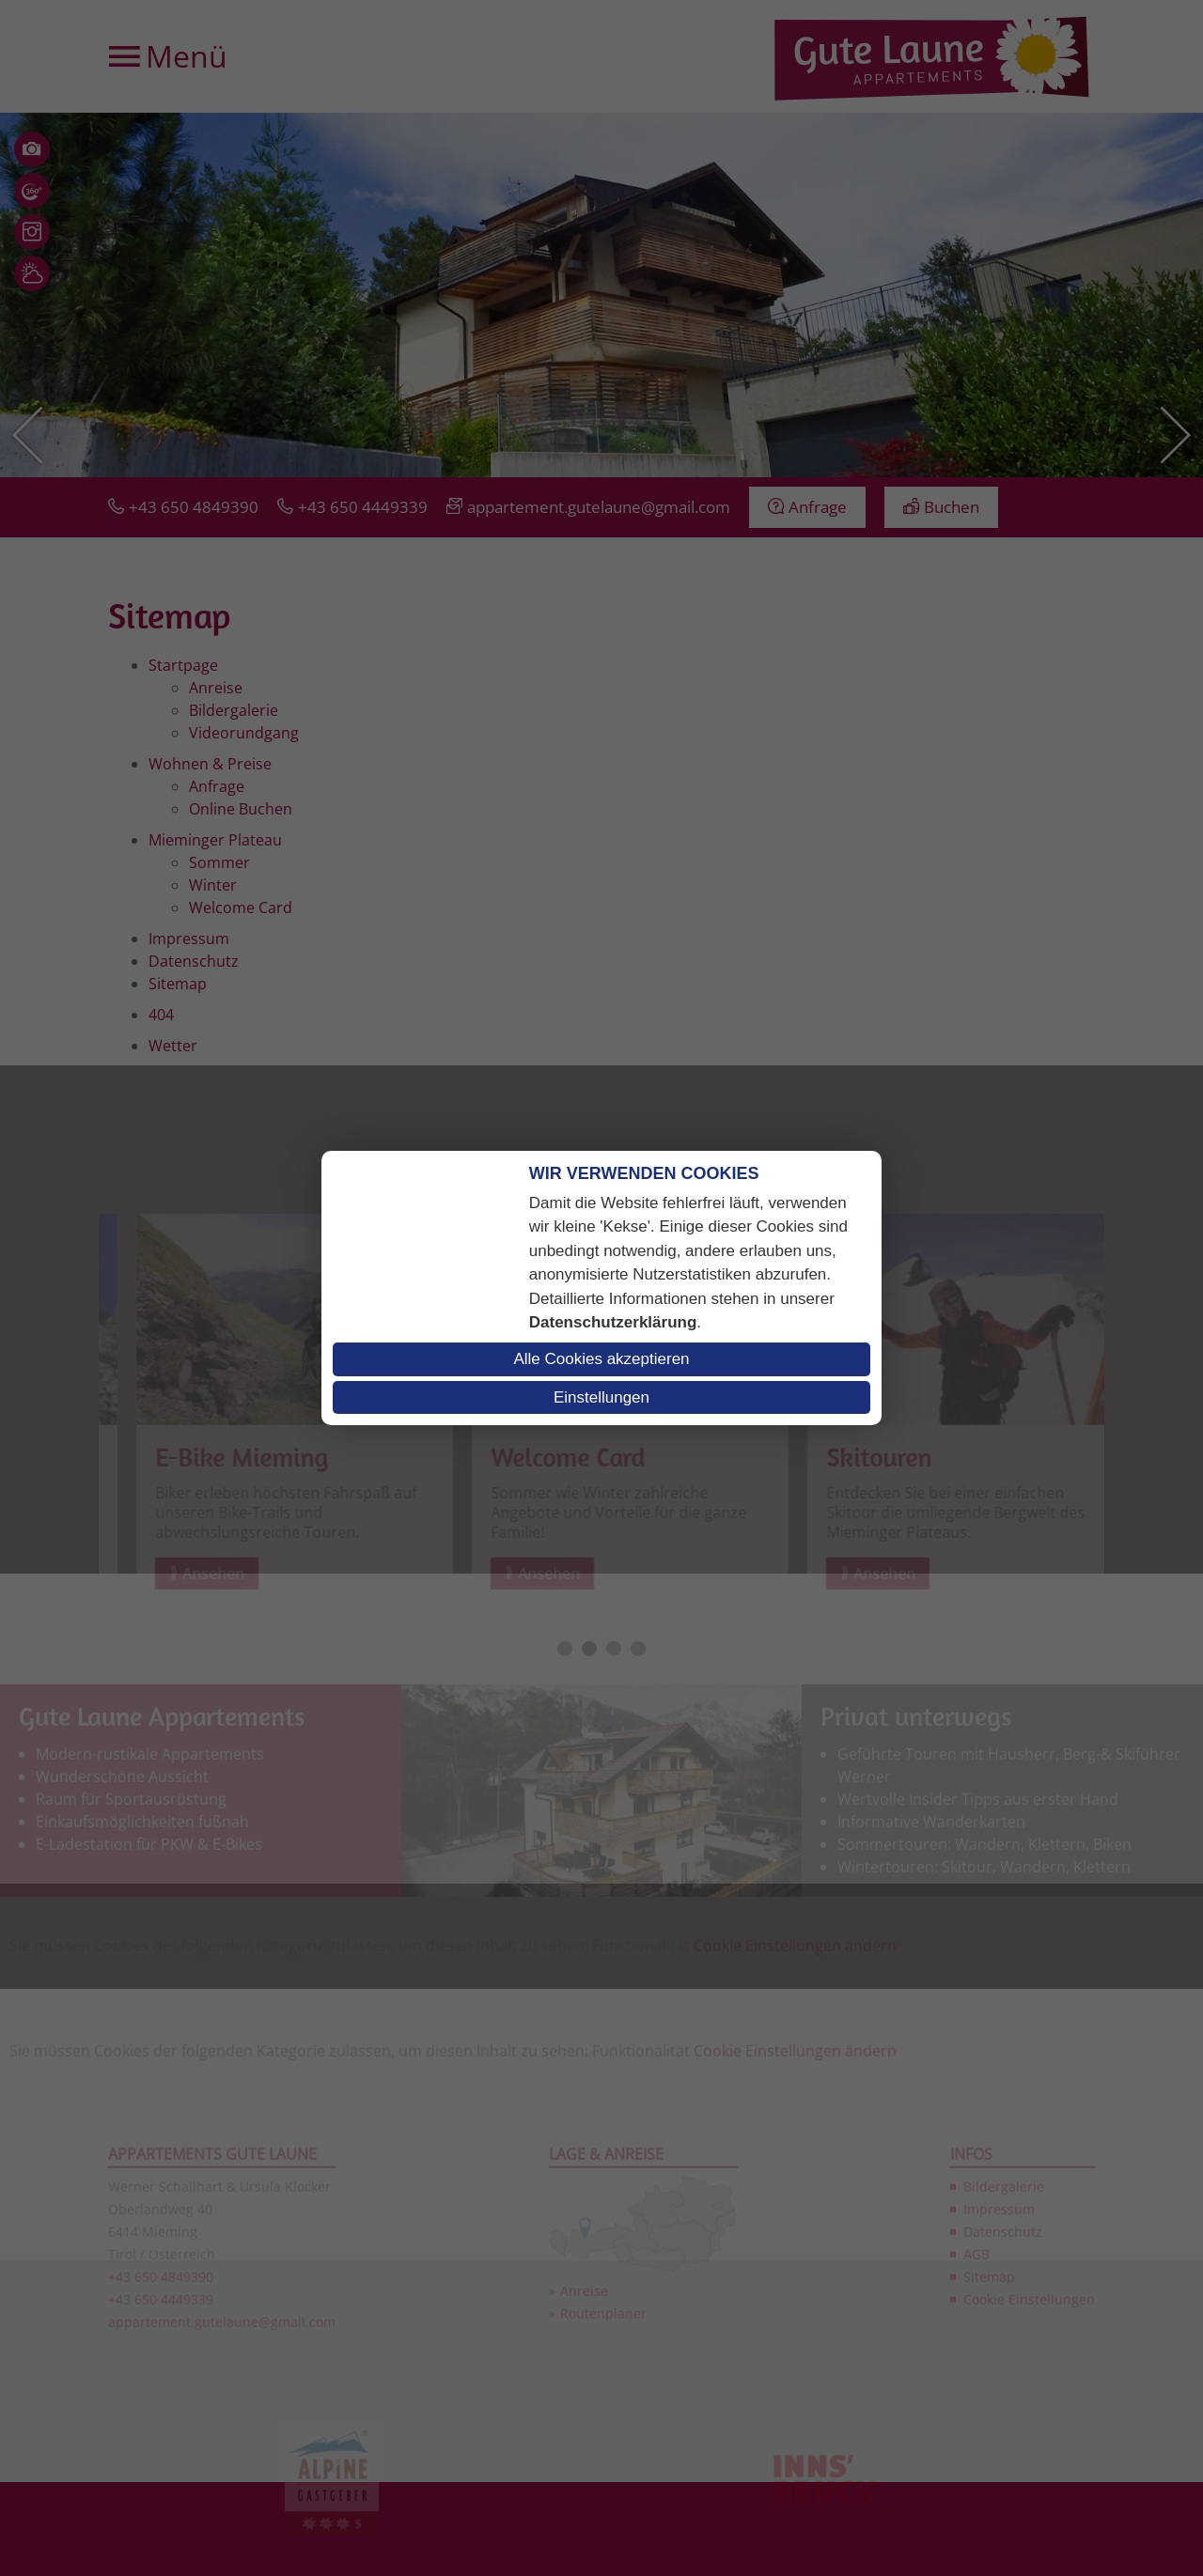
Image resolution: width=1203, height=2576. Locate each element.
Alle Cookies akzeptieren (601, 1359)
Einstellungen (601, 1397)
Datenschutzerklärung (613, 1322)
